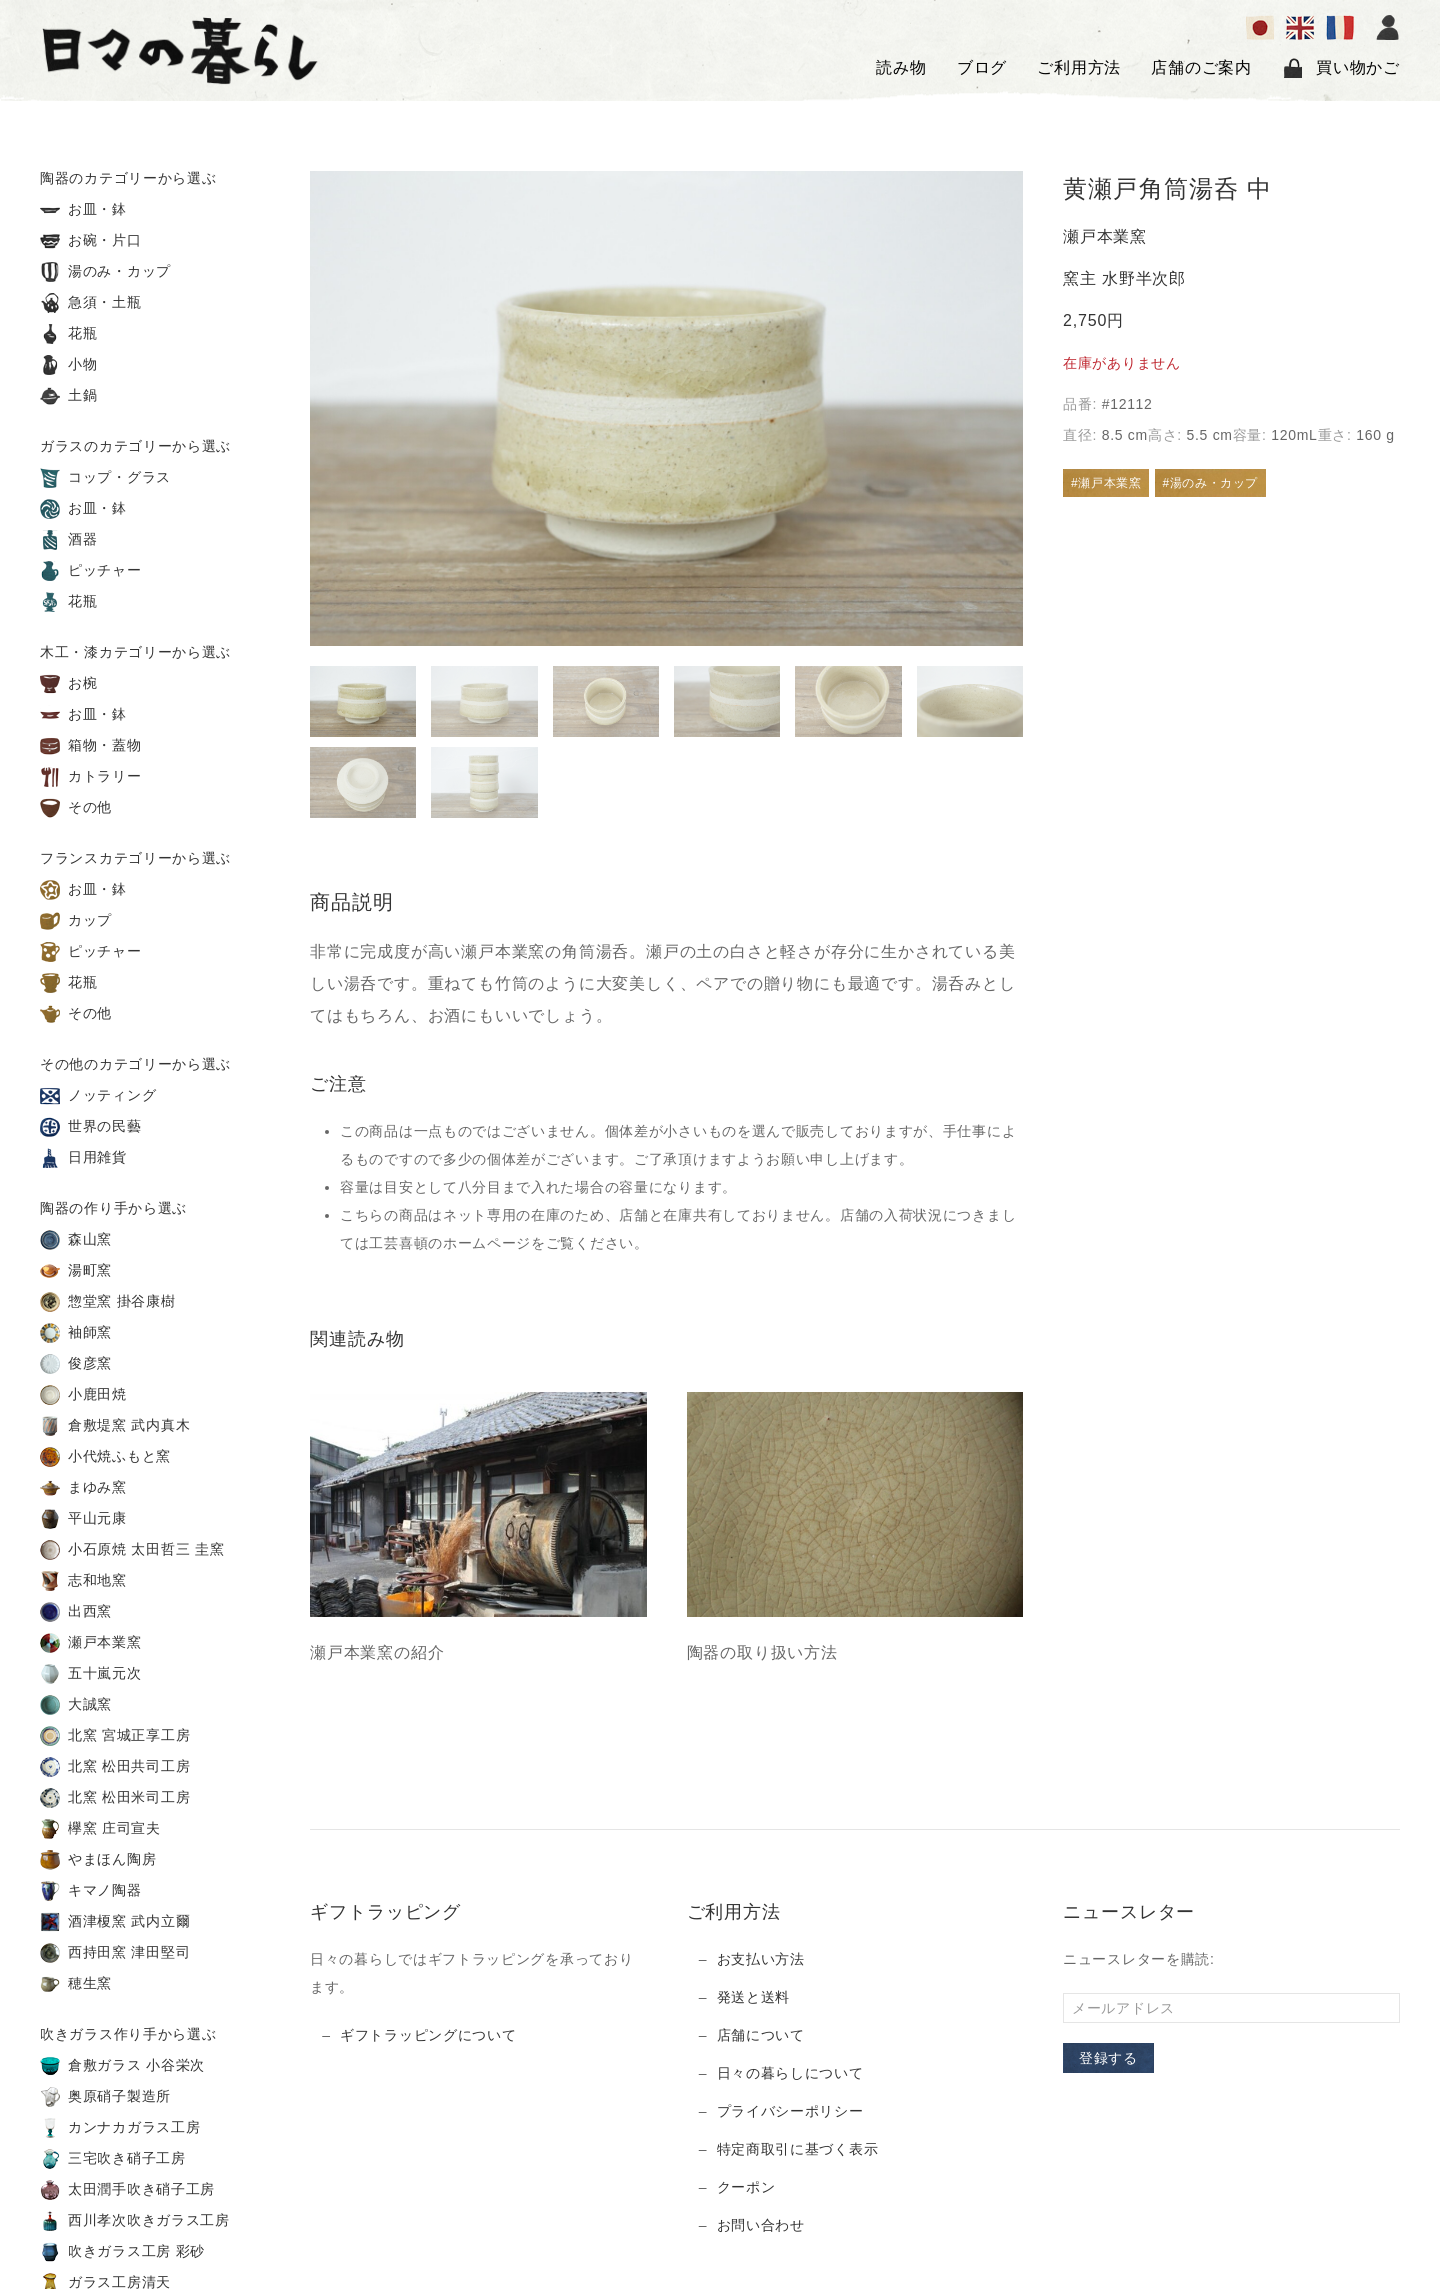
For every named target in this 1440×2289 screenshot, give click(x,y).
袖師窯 (76, 1333)
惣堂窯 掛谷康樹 (108, 1302)
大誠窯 (76, 1705)
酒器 (69, 540)
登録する (1108, 2058)
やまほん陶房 (98, 1860)
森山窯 (76, 1240)
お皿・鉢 (83, 210)
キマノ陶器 (91, 1891)
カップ (76, 921)
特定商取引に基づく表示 (798, 2149)
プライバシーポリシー (790, 2111)
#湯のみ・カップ (1210, 483)
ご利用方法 (1079, 67)
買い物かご (1341, 68)
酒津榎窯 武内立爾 (115, 1922)
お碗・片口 (91, 241)
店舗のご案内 (1201, 67)
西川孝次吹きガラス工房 (135, 2221)
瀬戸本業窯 (91, 1643)
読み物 (901, 67)
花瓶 (69, 334)
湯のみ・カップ (105, 272)
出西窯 (76, 1612)
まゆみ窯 (83, 1488)
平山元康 (83, 1519)
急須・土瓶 (91, 303)
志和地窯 (83, 1581)
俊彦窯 (76, 1364)
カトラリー (91, 777)
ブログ (982, 67)
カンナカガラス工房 (120, 2128)
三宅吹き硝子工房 (113, 2159)
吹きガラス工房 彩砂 (122, 2252)
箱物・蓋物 (91, 746)
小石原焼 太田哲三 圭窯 (132, 1550)
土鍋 (69, 396)
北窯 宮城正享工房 (115, 1736)
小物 (69, 365)
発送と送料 (754, 1997)
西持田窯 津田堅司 (115, 1953)
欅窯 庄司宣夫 (100, 1829)
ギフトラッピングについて (428, 2035)
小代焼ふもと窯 (105, 1457)
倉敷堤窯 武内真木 (115, 1426)
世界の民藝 (91, 1127)
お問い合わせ (761, 2225)
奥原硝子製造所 (105, 2097)
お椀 (69, 684)
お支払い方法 (761, 1959)
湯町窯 (76, 1271)
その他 (76, 808)
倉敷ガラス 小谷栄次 (122, 2066)
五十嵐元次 (91, 1674)
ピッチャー (91, 571)
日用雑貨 (83, 1158)
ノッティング (98, 1096)
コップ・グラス (105, 478)
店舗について (761, 2035)
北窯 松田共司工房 (115, 1767)
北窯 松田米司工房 (115, 1798)
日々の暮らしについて (790, 2073)
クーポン (746, 2187)
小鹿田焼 (83, 1395)
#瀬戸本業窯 (1106, 483)
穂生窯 (76, 1984)
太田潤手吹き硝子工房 (127, 2190)
